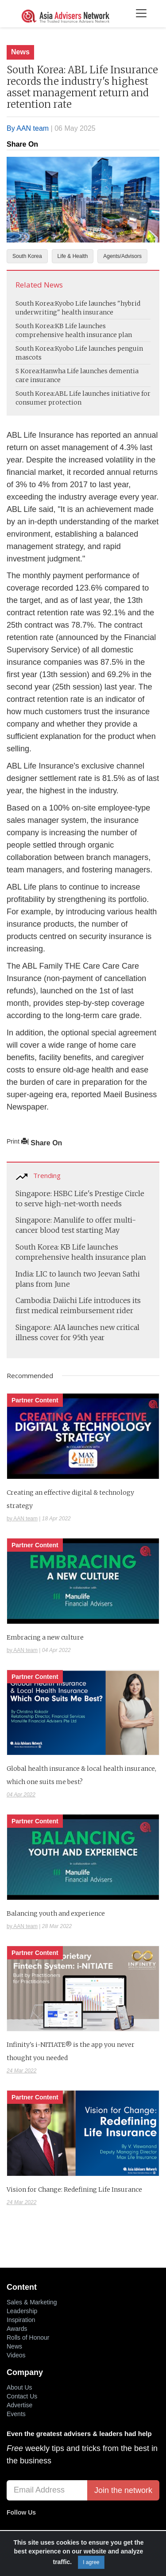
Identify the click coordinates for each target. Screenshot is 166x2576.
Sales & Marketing (32, 2302)
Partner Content (35, 1400)
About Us (19, 2387)
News (20, 52)
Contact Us (22, 2396)
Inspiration (21, 2319)
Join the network (123, 2490)
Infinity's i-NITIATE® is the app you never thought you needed (71, 2051)
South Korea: (35, 303)
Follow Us (21, 2512)
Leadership (22, 2311)
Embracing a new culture (45, 1637)
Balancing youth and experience (56, 1913)
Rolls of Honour (28, 2337)
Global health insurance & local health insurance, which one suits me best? (81, 1775)
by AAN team (22, 1518)
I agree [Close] (91, 2562)
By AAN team (28, 128)
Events (16, 2413)
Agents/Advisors (122, 256)
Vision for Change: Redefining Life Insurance (74, 2189)
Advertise (19, 2405)
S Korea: (27, 371)
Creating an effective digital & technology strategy (70, 1499)
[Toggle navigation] (141, 14)
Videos (16, 2355)
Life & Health (73, 256)
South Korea (27, 256)
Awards (17, 2328)
